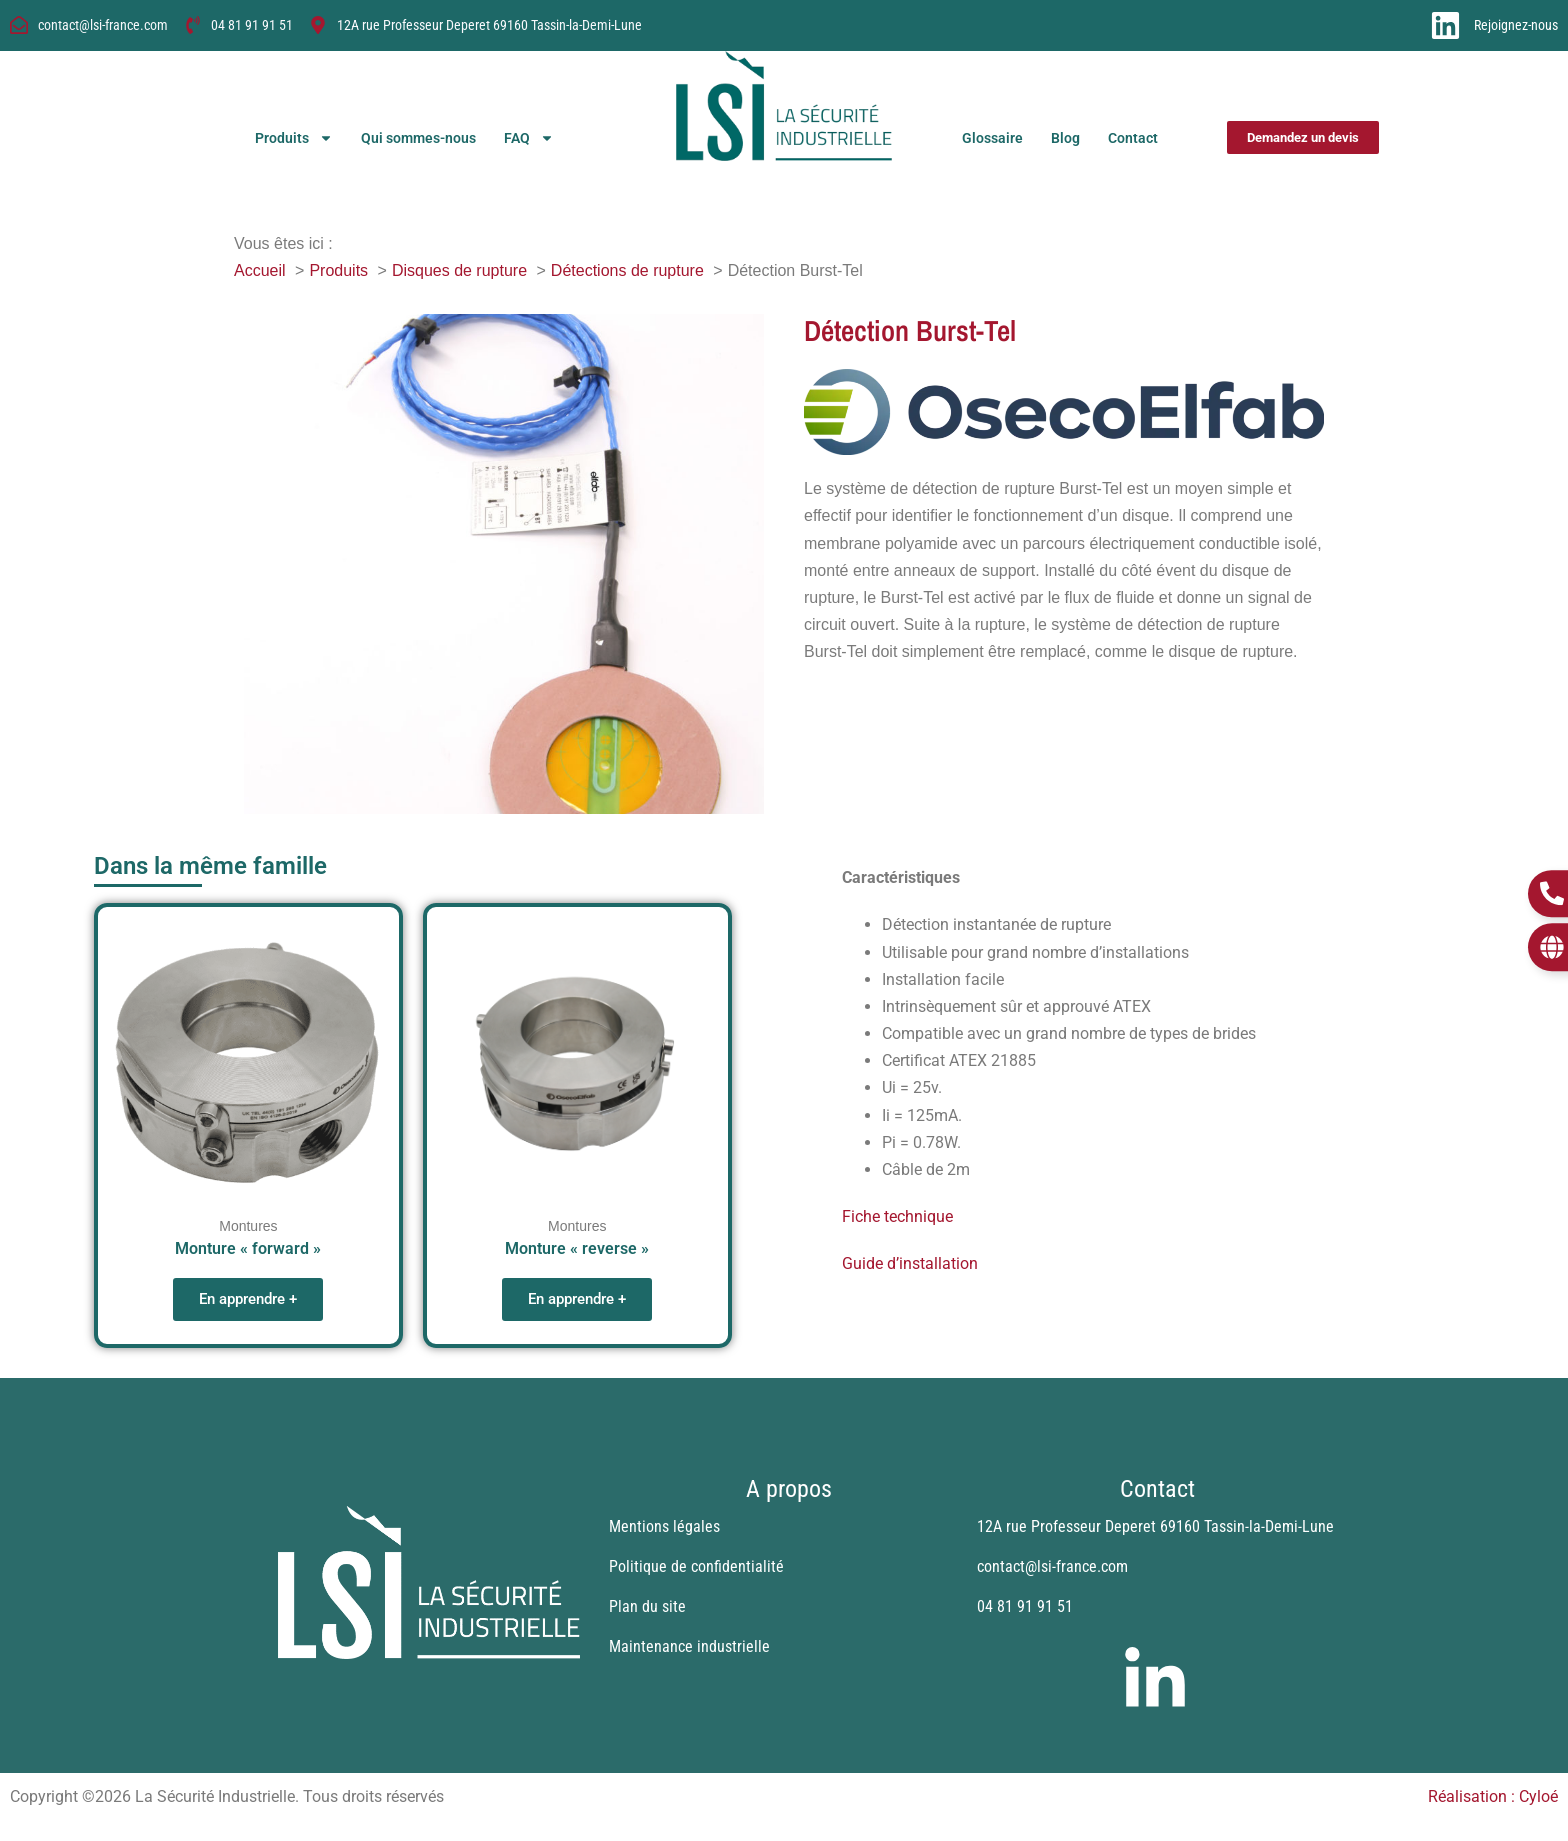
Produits (294, 138)
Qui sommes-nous (418, 138)
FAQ (529, 138)
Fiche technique (897, 1216)
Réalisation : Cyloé (1493, 1796)
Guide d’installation (910, 1263)
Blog (1065, 138)
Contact (1133, 138)
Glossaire (992, 138)
